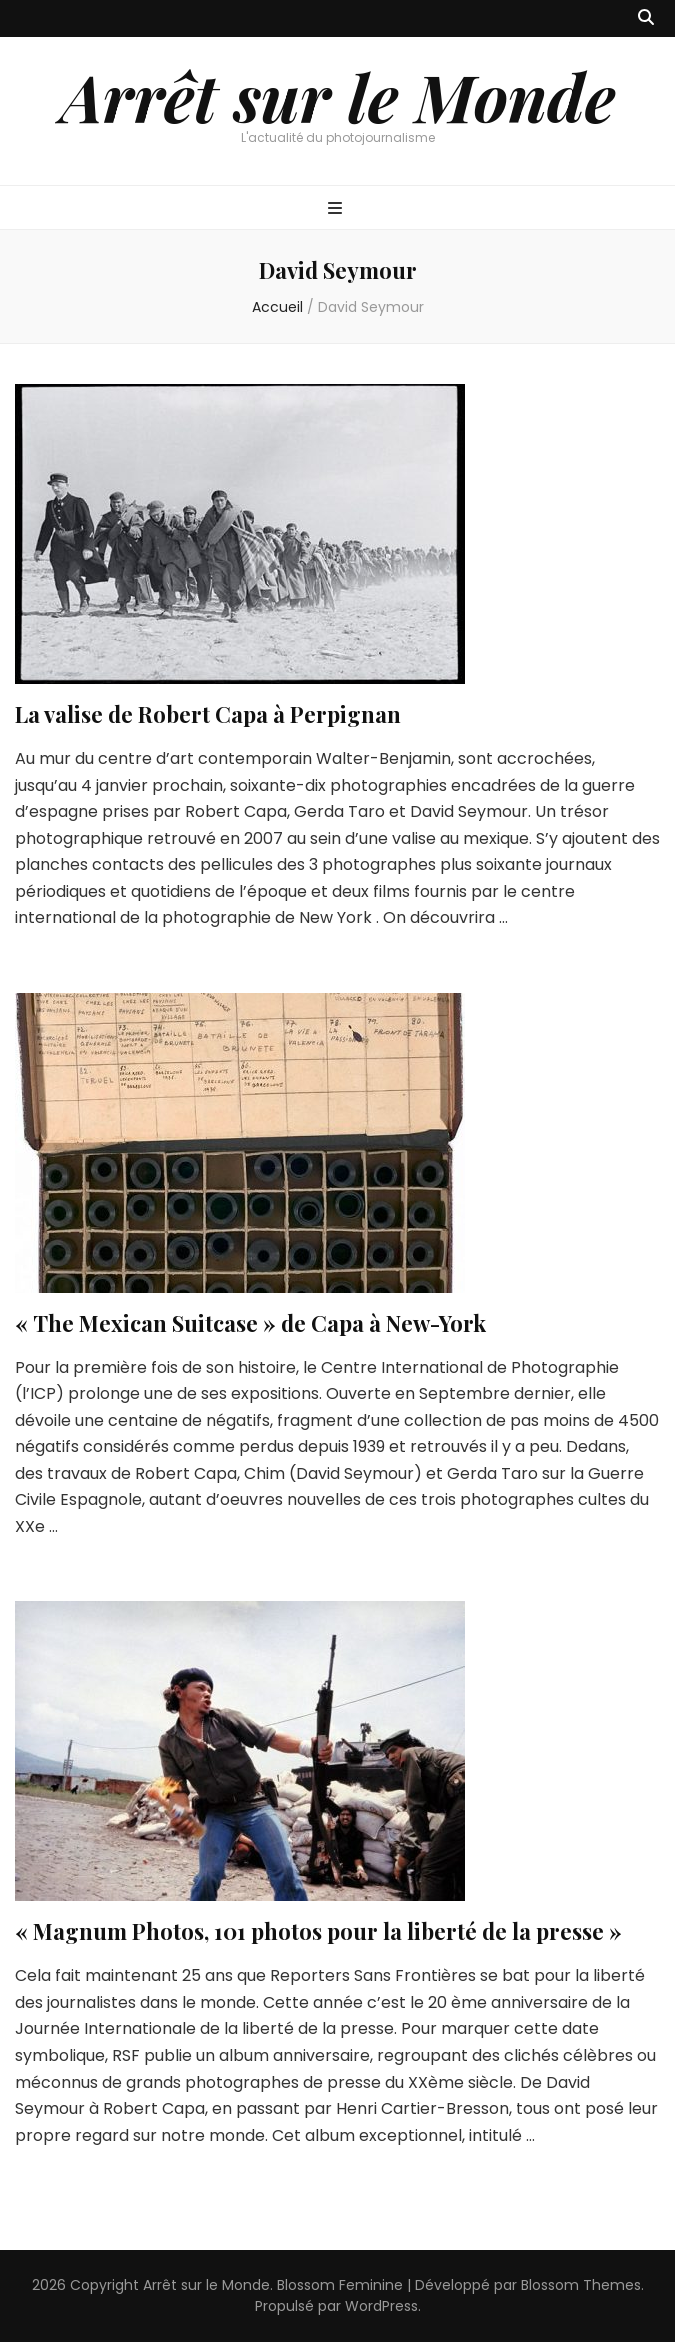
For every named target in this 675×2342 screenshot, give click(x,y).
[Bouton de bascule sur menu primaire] (337, 209)
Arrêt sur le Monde (338, 96)
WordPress (381, 2306)
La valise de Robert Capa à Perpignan (208, 714)
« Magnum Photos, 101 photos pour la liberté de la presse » (318, 1931)
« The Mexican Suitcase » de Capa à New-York (250, 1323)
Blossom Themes (581, 2285)
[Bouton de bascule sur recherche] (646, 18)
